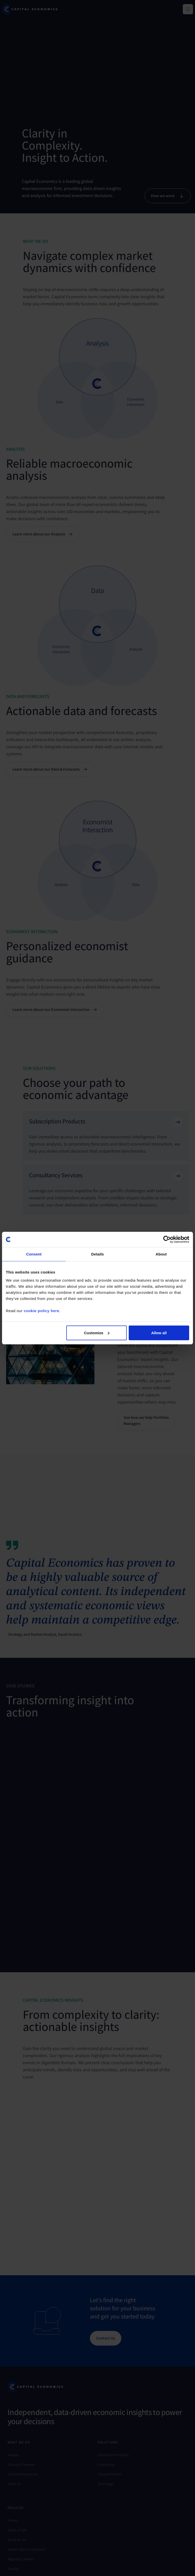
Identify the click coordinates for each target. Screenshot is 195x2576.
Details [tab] (97, 1254)
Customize (96, 1332)
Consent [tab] (34, 1254)
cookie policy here (41, 1310)
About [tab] (161, 1254)
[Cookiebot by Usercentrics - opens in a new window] (167, 1239)
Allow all (159, 1332)
